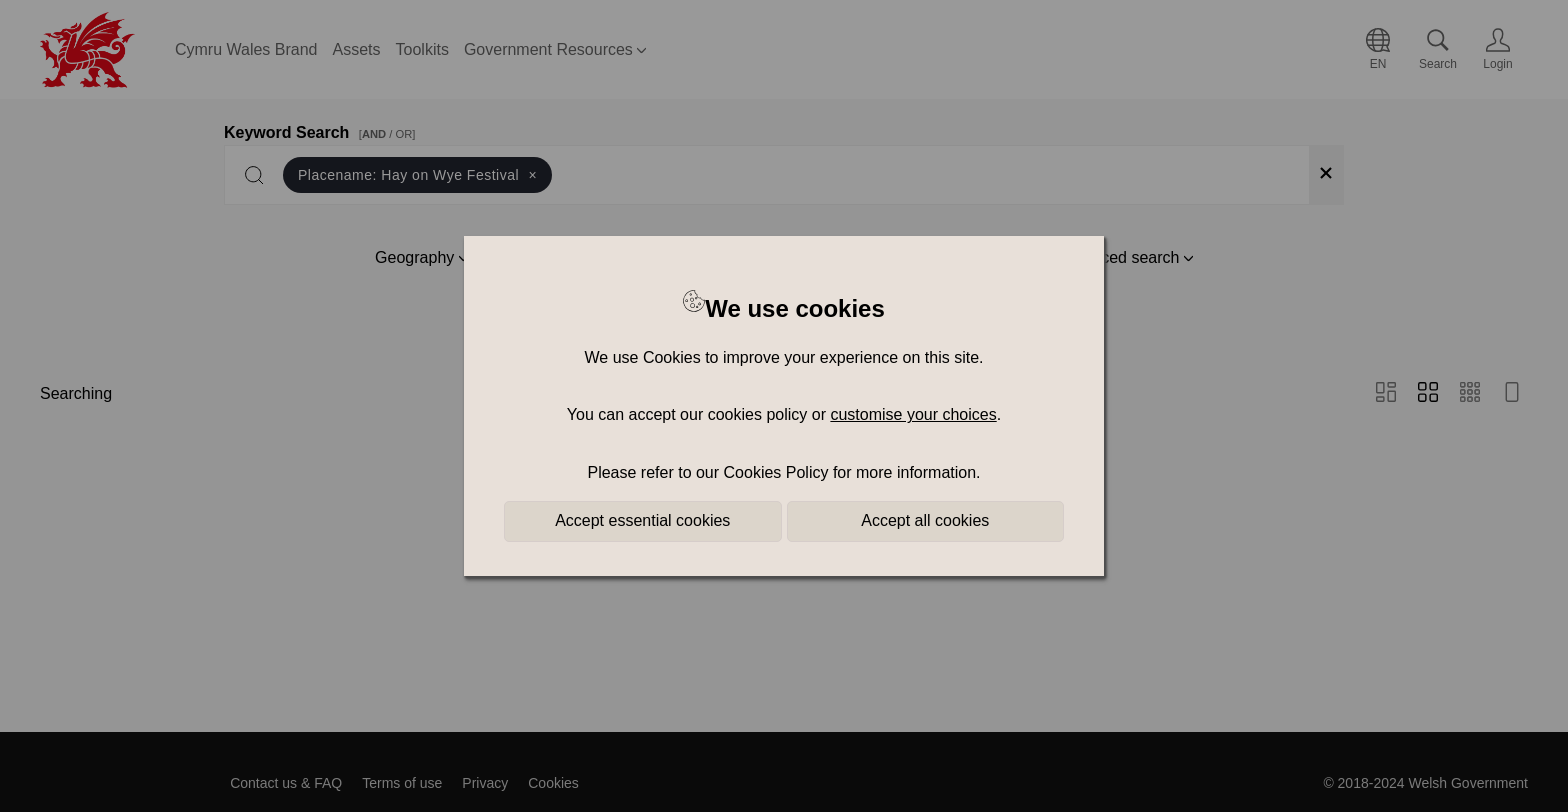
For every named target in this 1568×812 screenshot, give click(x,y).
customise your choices (913, 414)
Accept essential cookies (642, 520)
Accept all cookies (925, 520)
